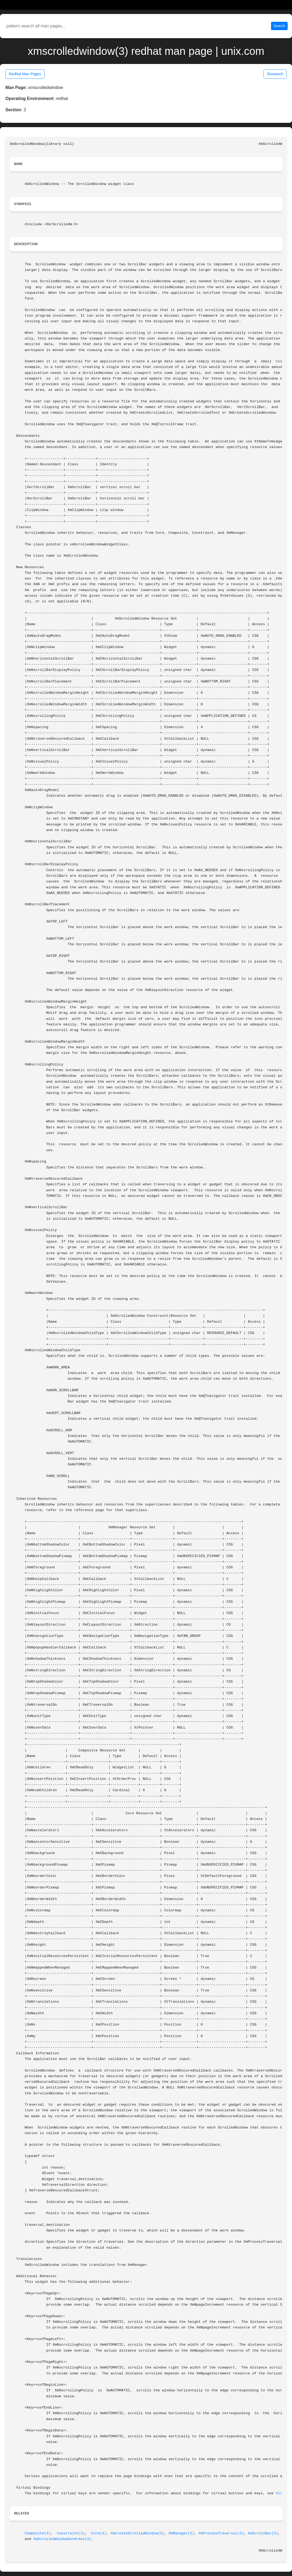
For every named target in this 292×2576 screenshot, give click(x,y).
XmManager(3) (181, 2533)
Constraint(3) (71, 2533)
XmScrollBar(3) (263, 2533)
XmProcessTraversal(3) (221, 2533)
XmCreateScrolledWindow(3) (137, 2533)
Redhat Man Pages (25, 74)
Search (279, 26)
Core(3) (98, 2533)
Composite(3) (38, 2533)
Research (275, 74)
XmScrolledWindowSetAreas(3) (62, 2539)
